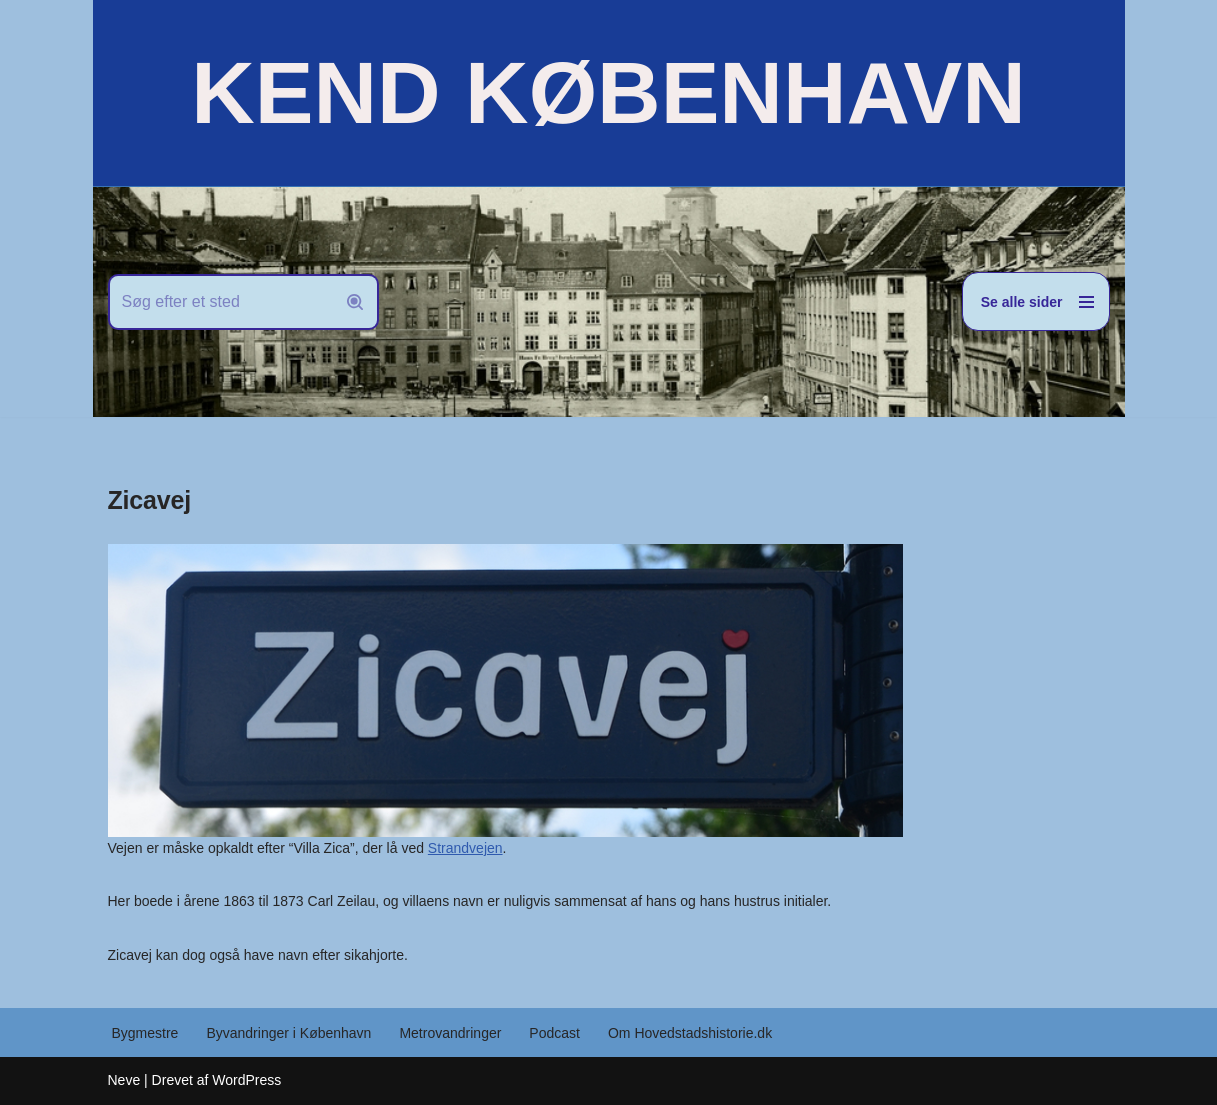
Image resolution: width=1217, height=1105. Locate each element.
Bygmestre (145, 1033)
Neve (124, 1080)
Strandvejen (465, 848)
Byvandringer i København (288, 1033)
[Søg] (221, 302)
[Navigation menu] (1036, 301)
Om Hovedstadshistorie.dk (690, 1033)
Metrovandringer (450, 1033)
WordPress (246, 1080)
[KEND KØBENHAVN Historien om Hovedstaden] (608, 93)
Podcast (554, 1033)
